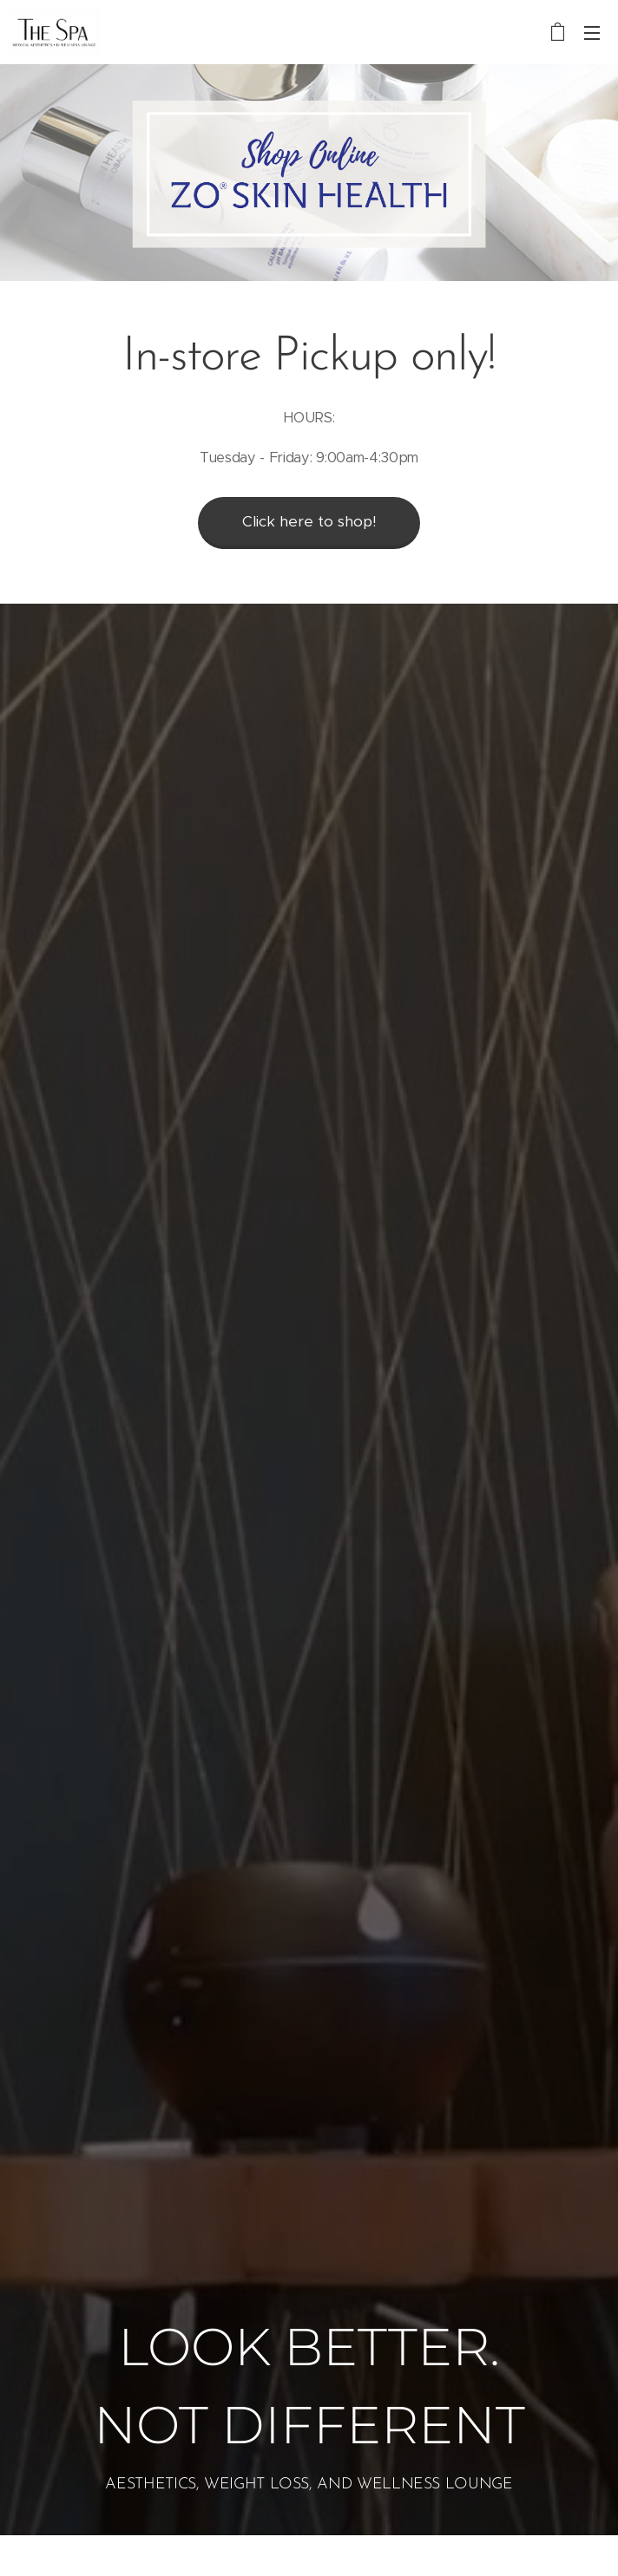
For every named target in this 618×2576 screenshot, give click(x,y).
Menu (592, 33)
